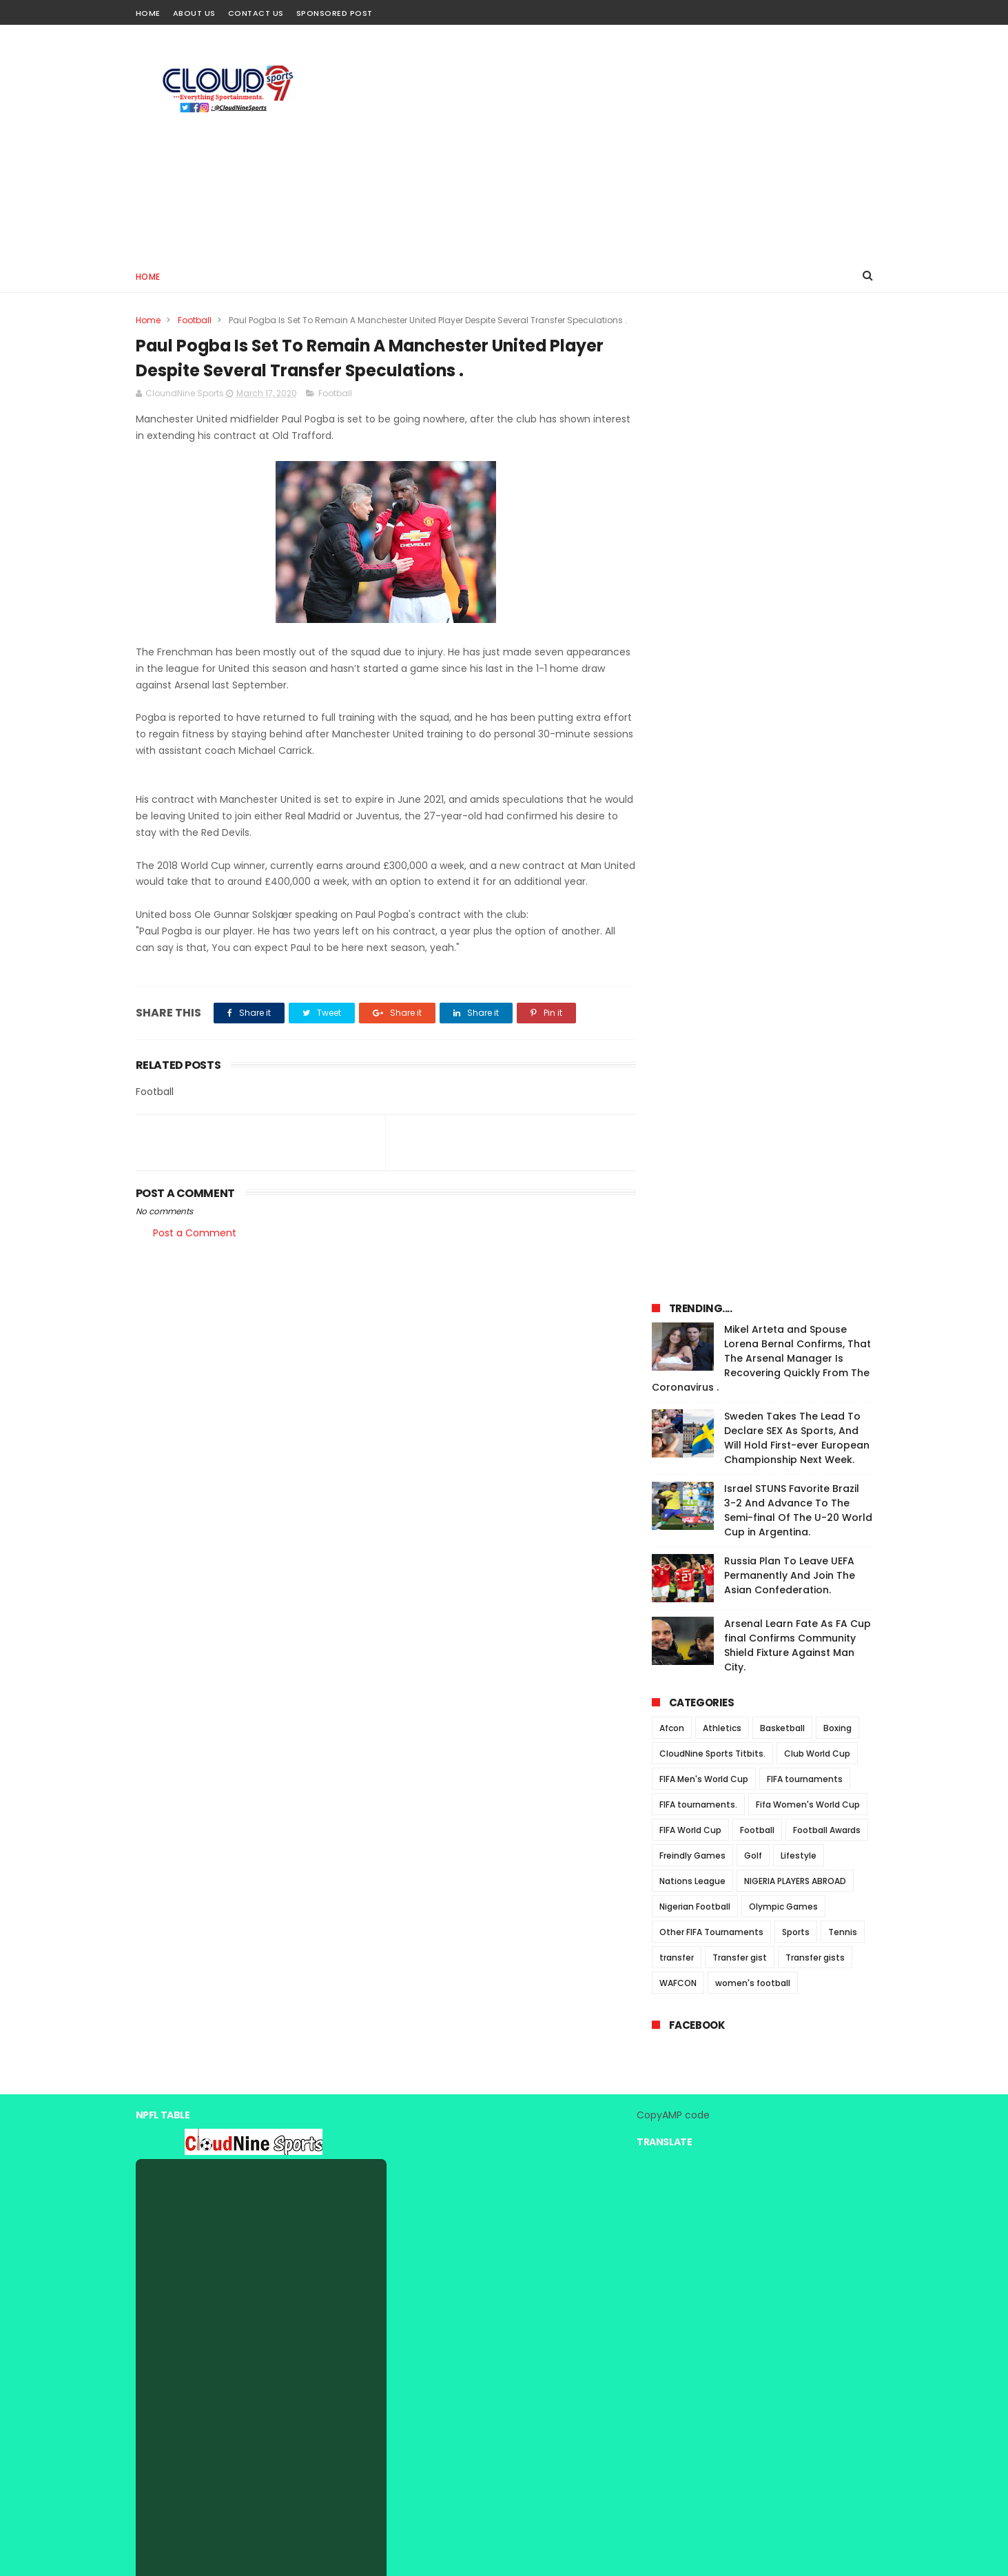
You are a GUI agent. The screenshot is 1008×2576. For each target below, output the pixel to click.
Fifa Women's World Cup (808, 858)
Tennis (842, 986)
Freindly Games (692, 909)
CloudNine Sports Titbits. (712, 807)
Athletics (722, 782)
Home (148, 13)
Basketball (782, 782)
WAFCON (678, 1037)
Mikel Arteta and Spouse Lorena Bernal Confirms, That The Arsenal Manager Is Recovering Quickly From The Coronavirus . (761, 412)
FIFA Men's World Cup (703, 833)
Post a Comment (194, 1233)
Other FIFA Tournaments (711, 986)
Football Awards (827, 884)
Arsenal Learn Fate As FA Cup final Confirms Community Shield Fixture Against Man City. (797, 699)
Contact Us (256, 13)
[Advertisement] (622, 141)
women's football (752, 1037)
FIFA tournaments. (698, 858)
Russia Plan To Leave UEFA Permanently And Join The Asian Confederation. (789, 629)
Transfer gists (815, 1011)
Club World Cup (817, 807)
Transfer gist (739, 1011)
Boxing (837, 782)
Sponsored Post (334, 13)
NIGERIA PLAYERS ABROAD (795, 935)
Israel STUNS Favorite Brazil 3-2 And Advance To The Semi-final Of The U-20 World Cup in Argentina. (798, 564)
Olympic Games (783, 960)
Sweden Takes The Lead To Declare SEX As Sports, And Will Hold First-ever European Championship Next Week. (797, 491)
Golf (753, 909)
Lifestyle (798, 909)
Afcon (671, 782)
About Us (194, 13)
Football (195, 320)
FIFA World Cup (690, 884)
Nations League (692, 935)
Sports (796, 986)
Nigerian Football (694, 960)
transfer (676, 1011)
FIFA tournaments (805, 833)
